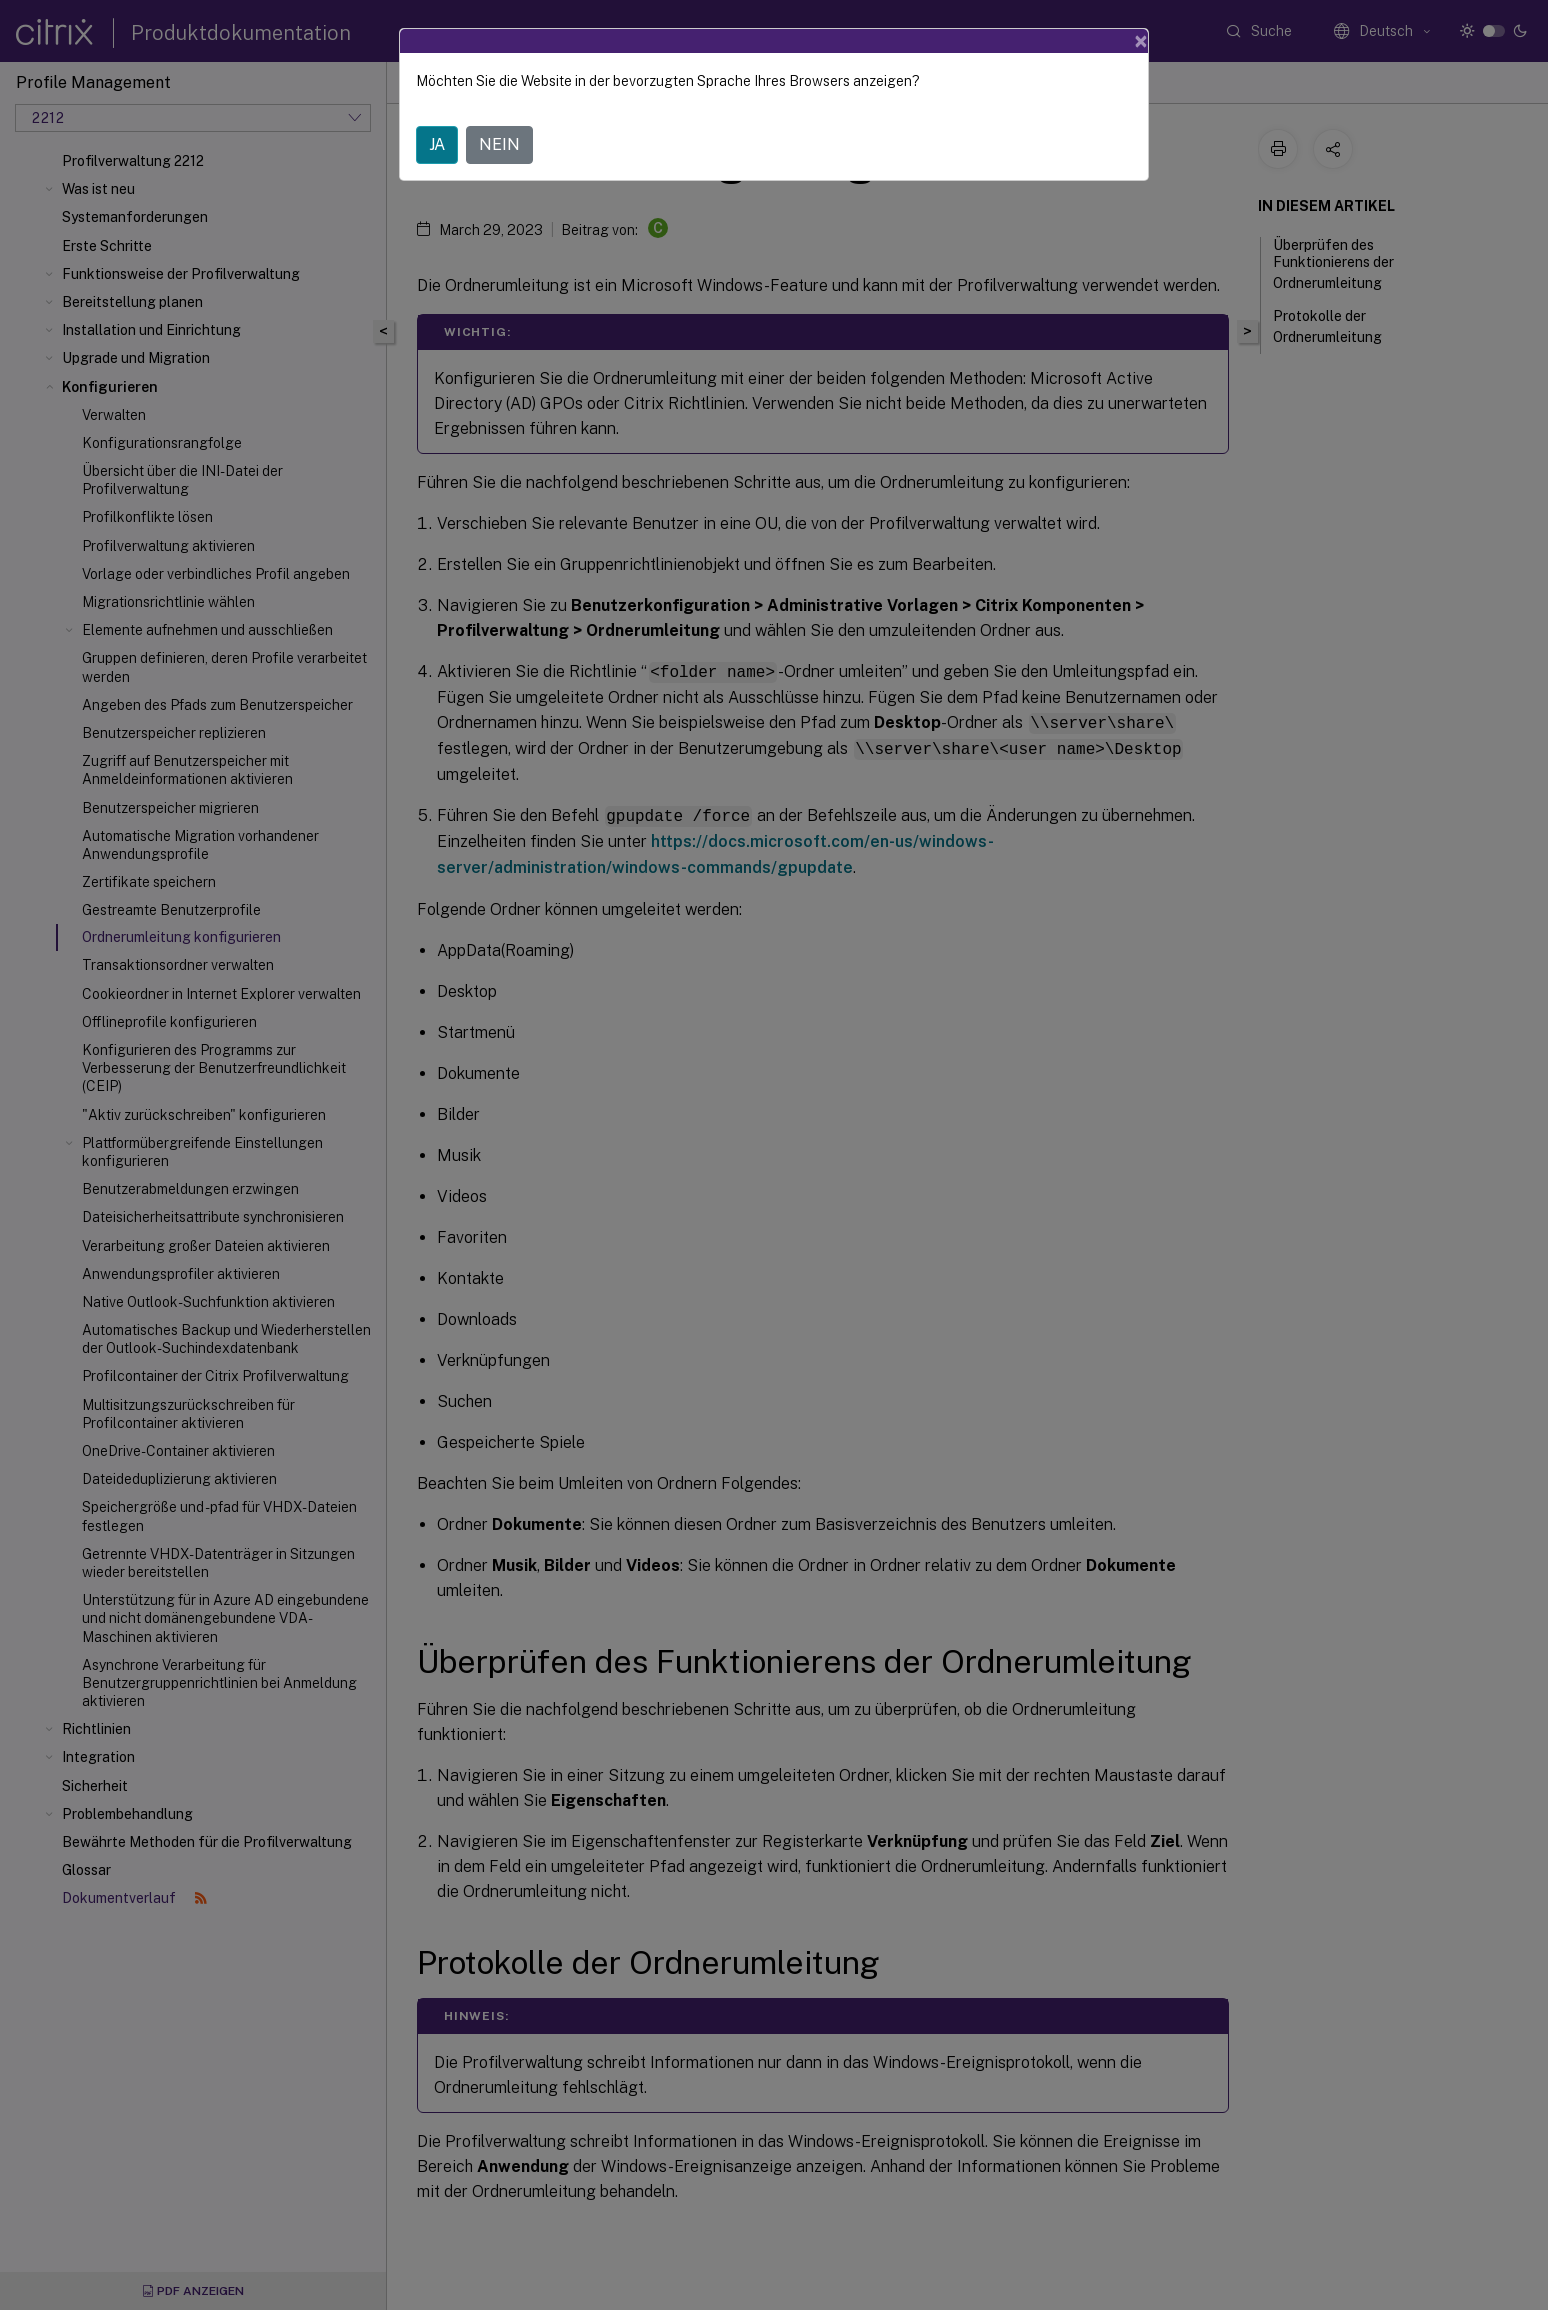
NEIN (499, 144)
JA (437, 144)
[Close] (1141, 41)
